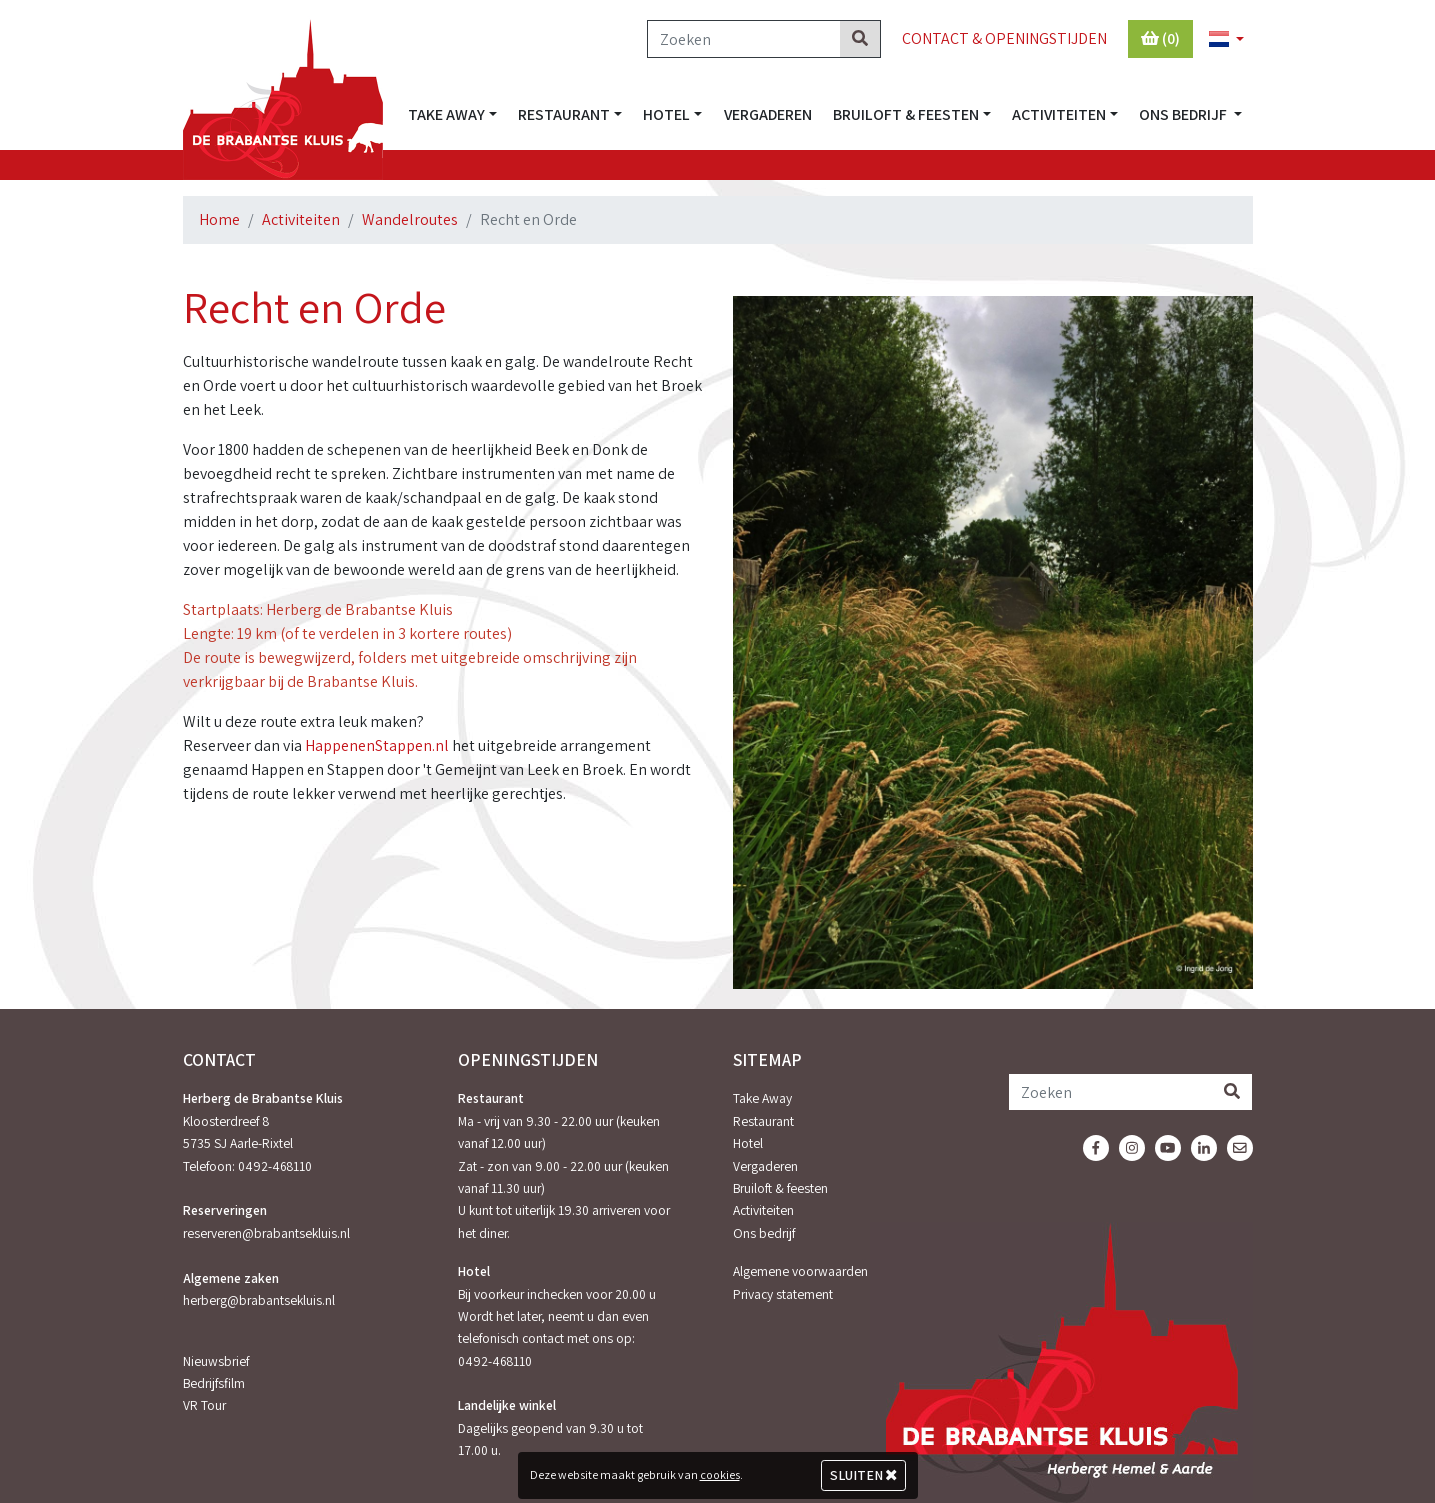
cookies (720, 1474)
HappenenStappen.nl (377, 745)
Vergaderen (768, 114)
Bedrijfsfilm (214, 1383)
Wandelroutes (410, 219)
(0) (1160, 38)
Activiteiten (301, 219)
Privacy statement (783, 1294)
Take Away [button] (446, 114)
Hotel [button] (666, 114)
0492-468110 (275, 1166)
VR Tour (204, 1405)
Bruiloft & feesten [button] (906, 114)
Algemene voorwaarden (800, 1271)
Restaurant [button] (564, 114)
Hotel (748, 1143)
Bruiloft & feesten (780, 1188)
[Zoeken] (744, 39)
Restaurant (763, 1121)
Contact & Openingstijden (1004, 38)
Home (219, 219)
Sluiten (863, 1475)
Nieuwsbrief (216, 1361)
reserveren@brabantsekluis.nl (266, 1233)
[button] (1218, 40)
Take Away (762, 1098)
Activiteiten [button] (1059, 114)
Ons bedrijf (764, 1233)
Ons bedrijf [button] (1184, 114)
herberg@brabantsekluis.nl (259, 1300)
